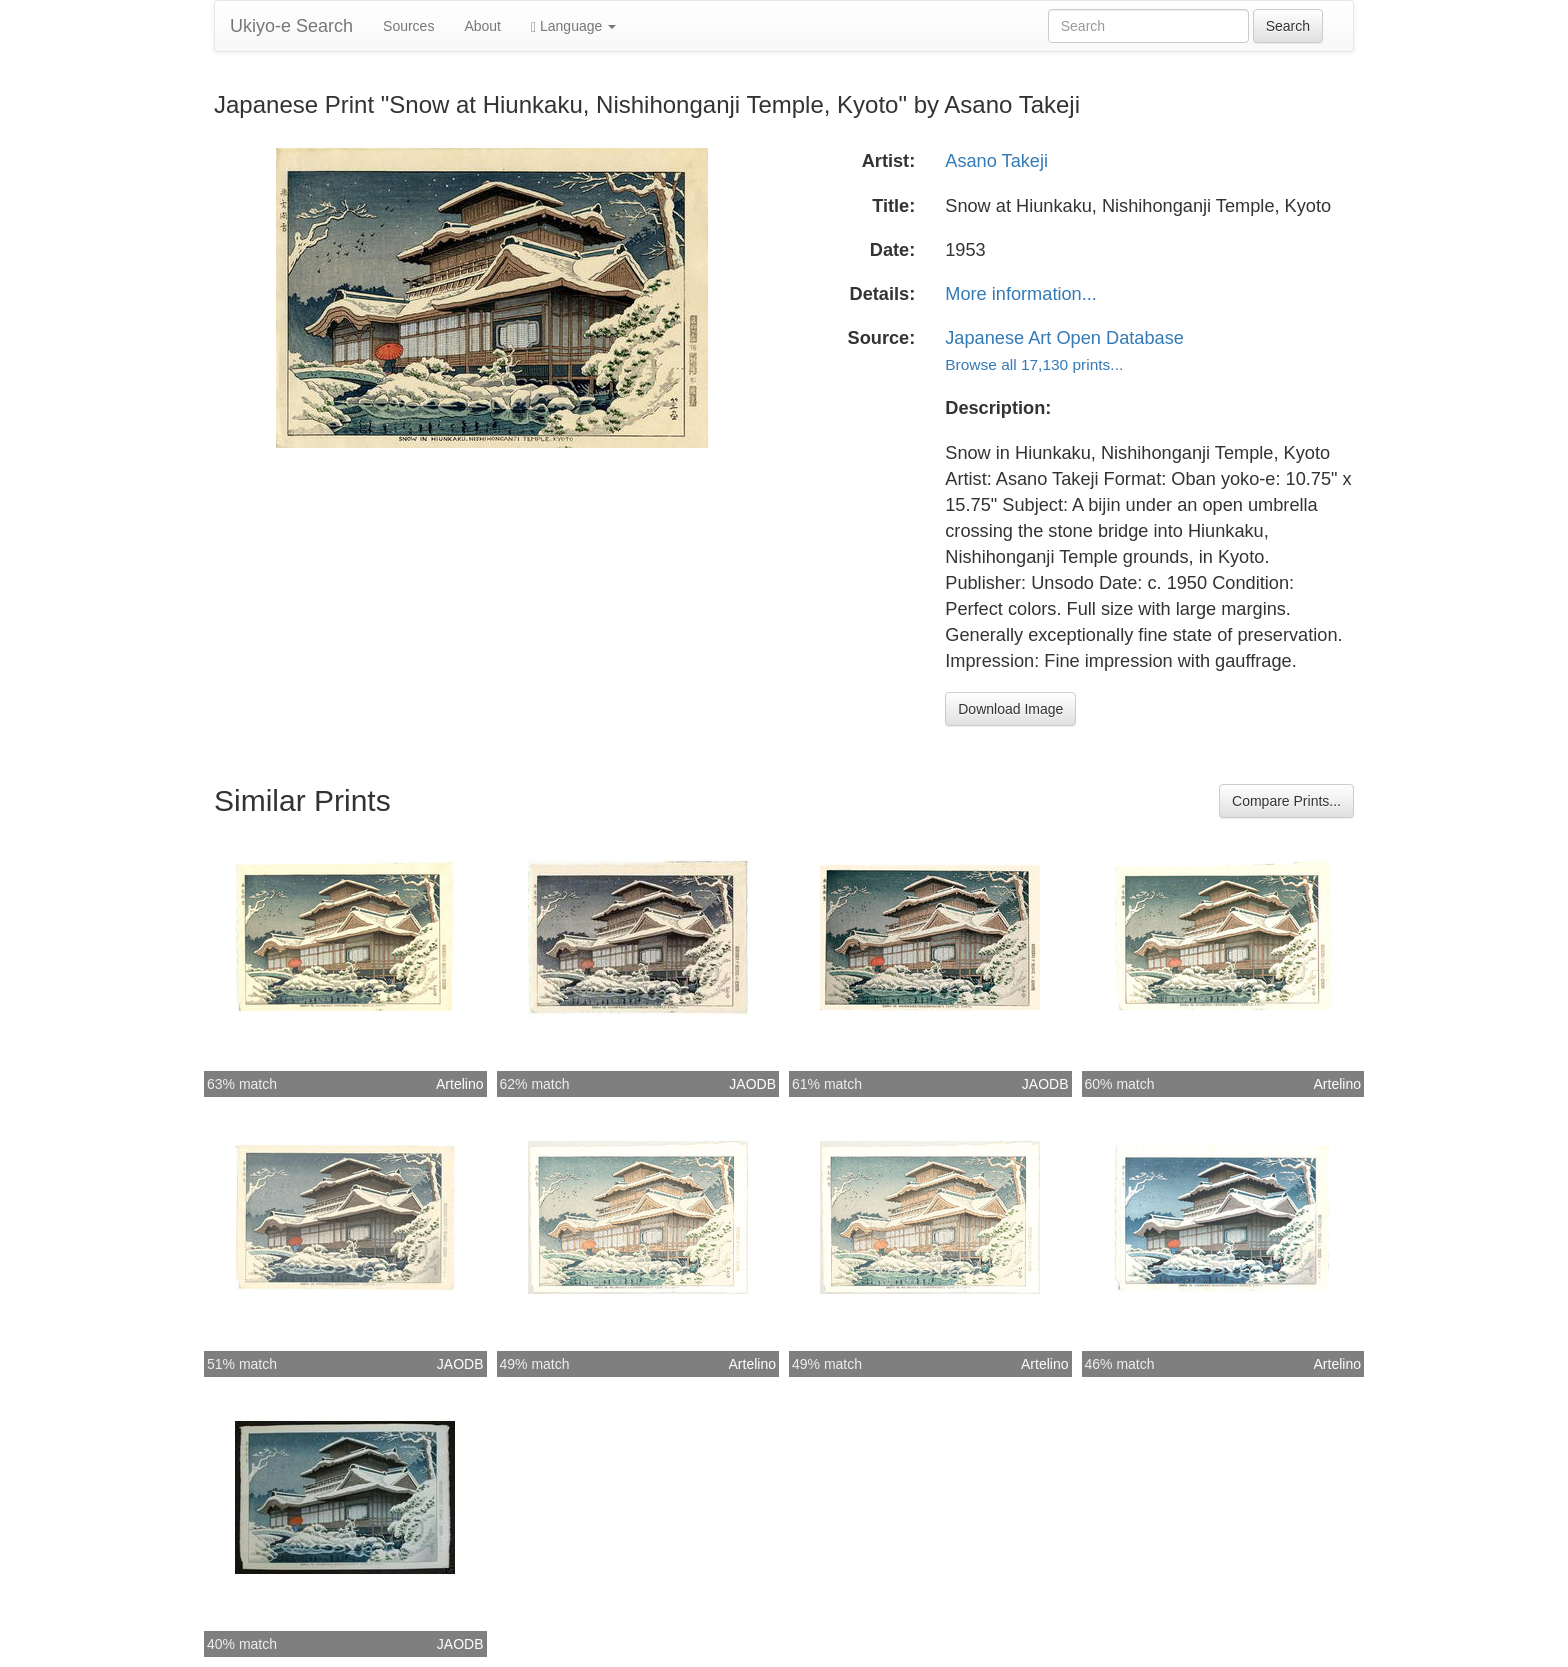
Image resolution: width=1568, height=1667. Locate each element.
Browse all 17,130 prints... (1034, 364)
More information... (1021, 294)
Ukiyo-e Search (291, 26)
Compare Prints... (1286, 801)
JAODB (752, 1084)
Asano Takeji (996, 161)
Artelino (459, 1084)
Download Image (1010, 709)
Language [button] (573, 26)
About (482, 26)
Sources (408, 26)
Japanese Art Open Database (1064, 338)
